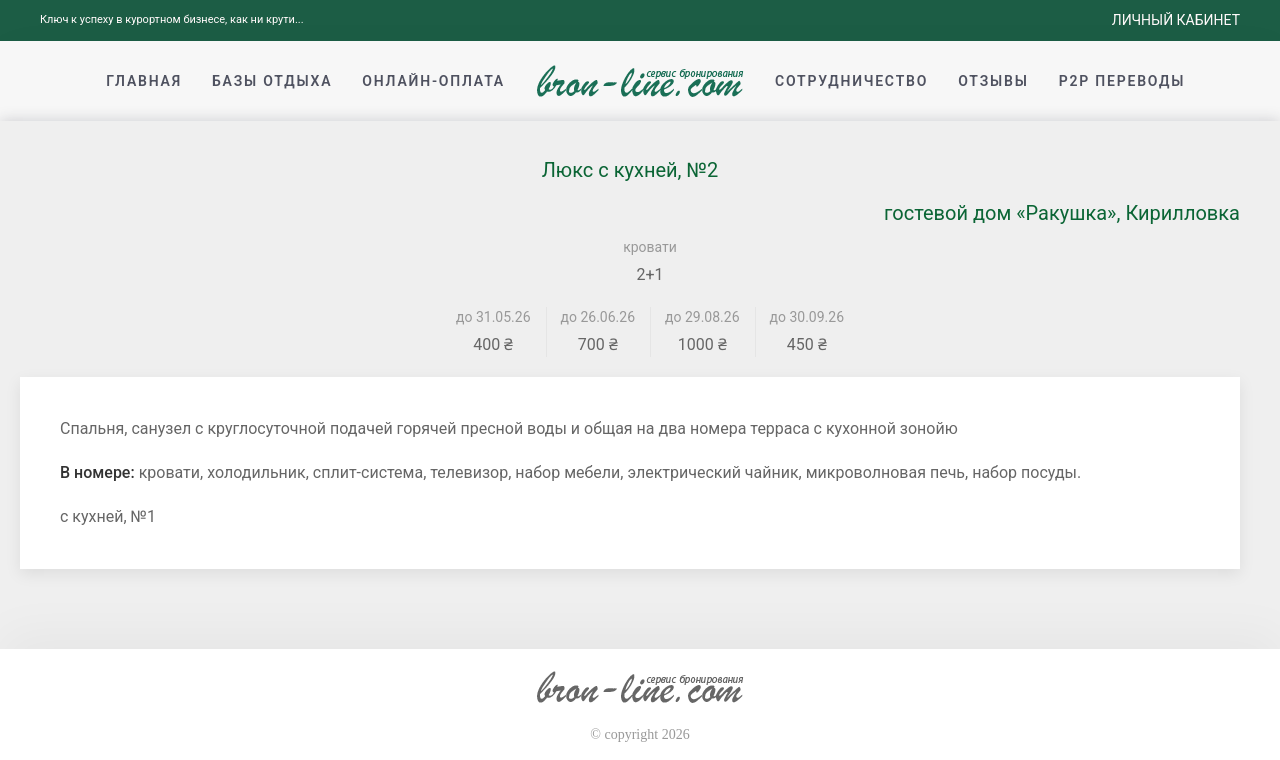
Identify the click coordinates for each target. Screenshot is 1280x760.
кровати (650, 247)
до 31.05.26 (493, 317)
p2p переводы (1122, 81)
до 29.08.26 (702, 317)
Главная (144, 81)
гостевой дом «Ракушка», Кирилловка (1062, 213)
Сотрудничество (851, 81)
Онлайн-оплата (433, 81)
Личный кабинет (1176, 20)
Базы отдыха (272, 81)
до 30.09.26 (807, 317)
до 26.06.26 (598, 317)
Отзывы (993, 81)
